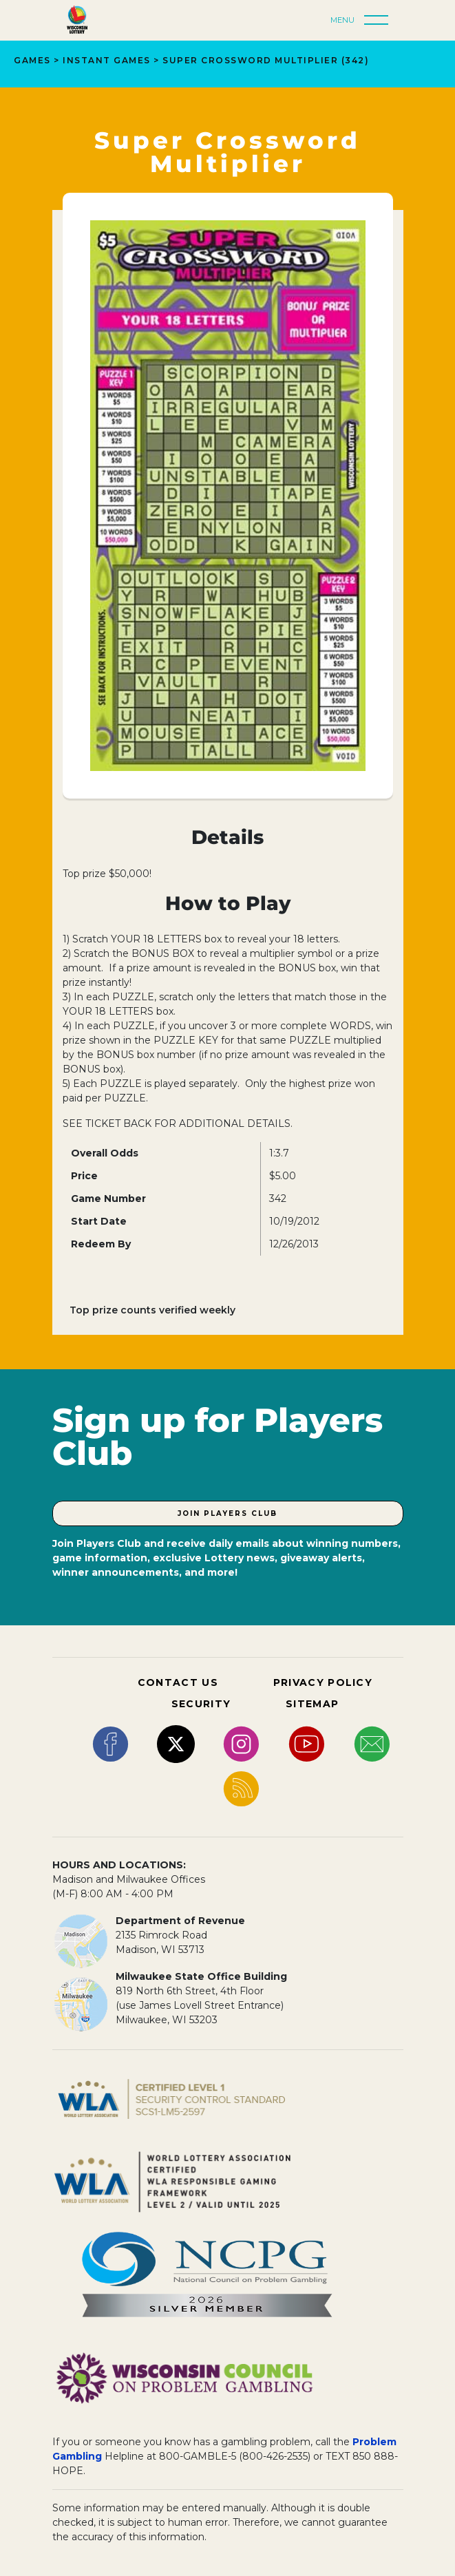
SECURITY (201, 1704)
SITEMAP (312, 1704)
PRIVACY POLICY (322, 1682)
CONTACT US (178, 1682)
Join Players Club (227, 1513)
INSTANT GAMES (107, 60)
